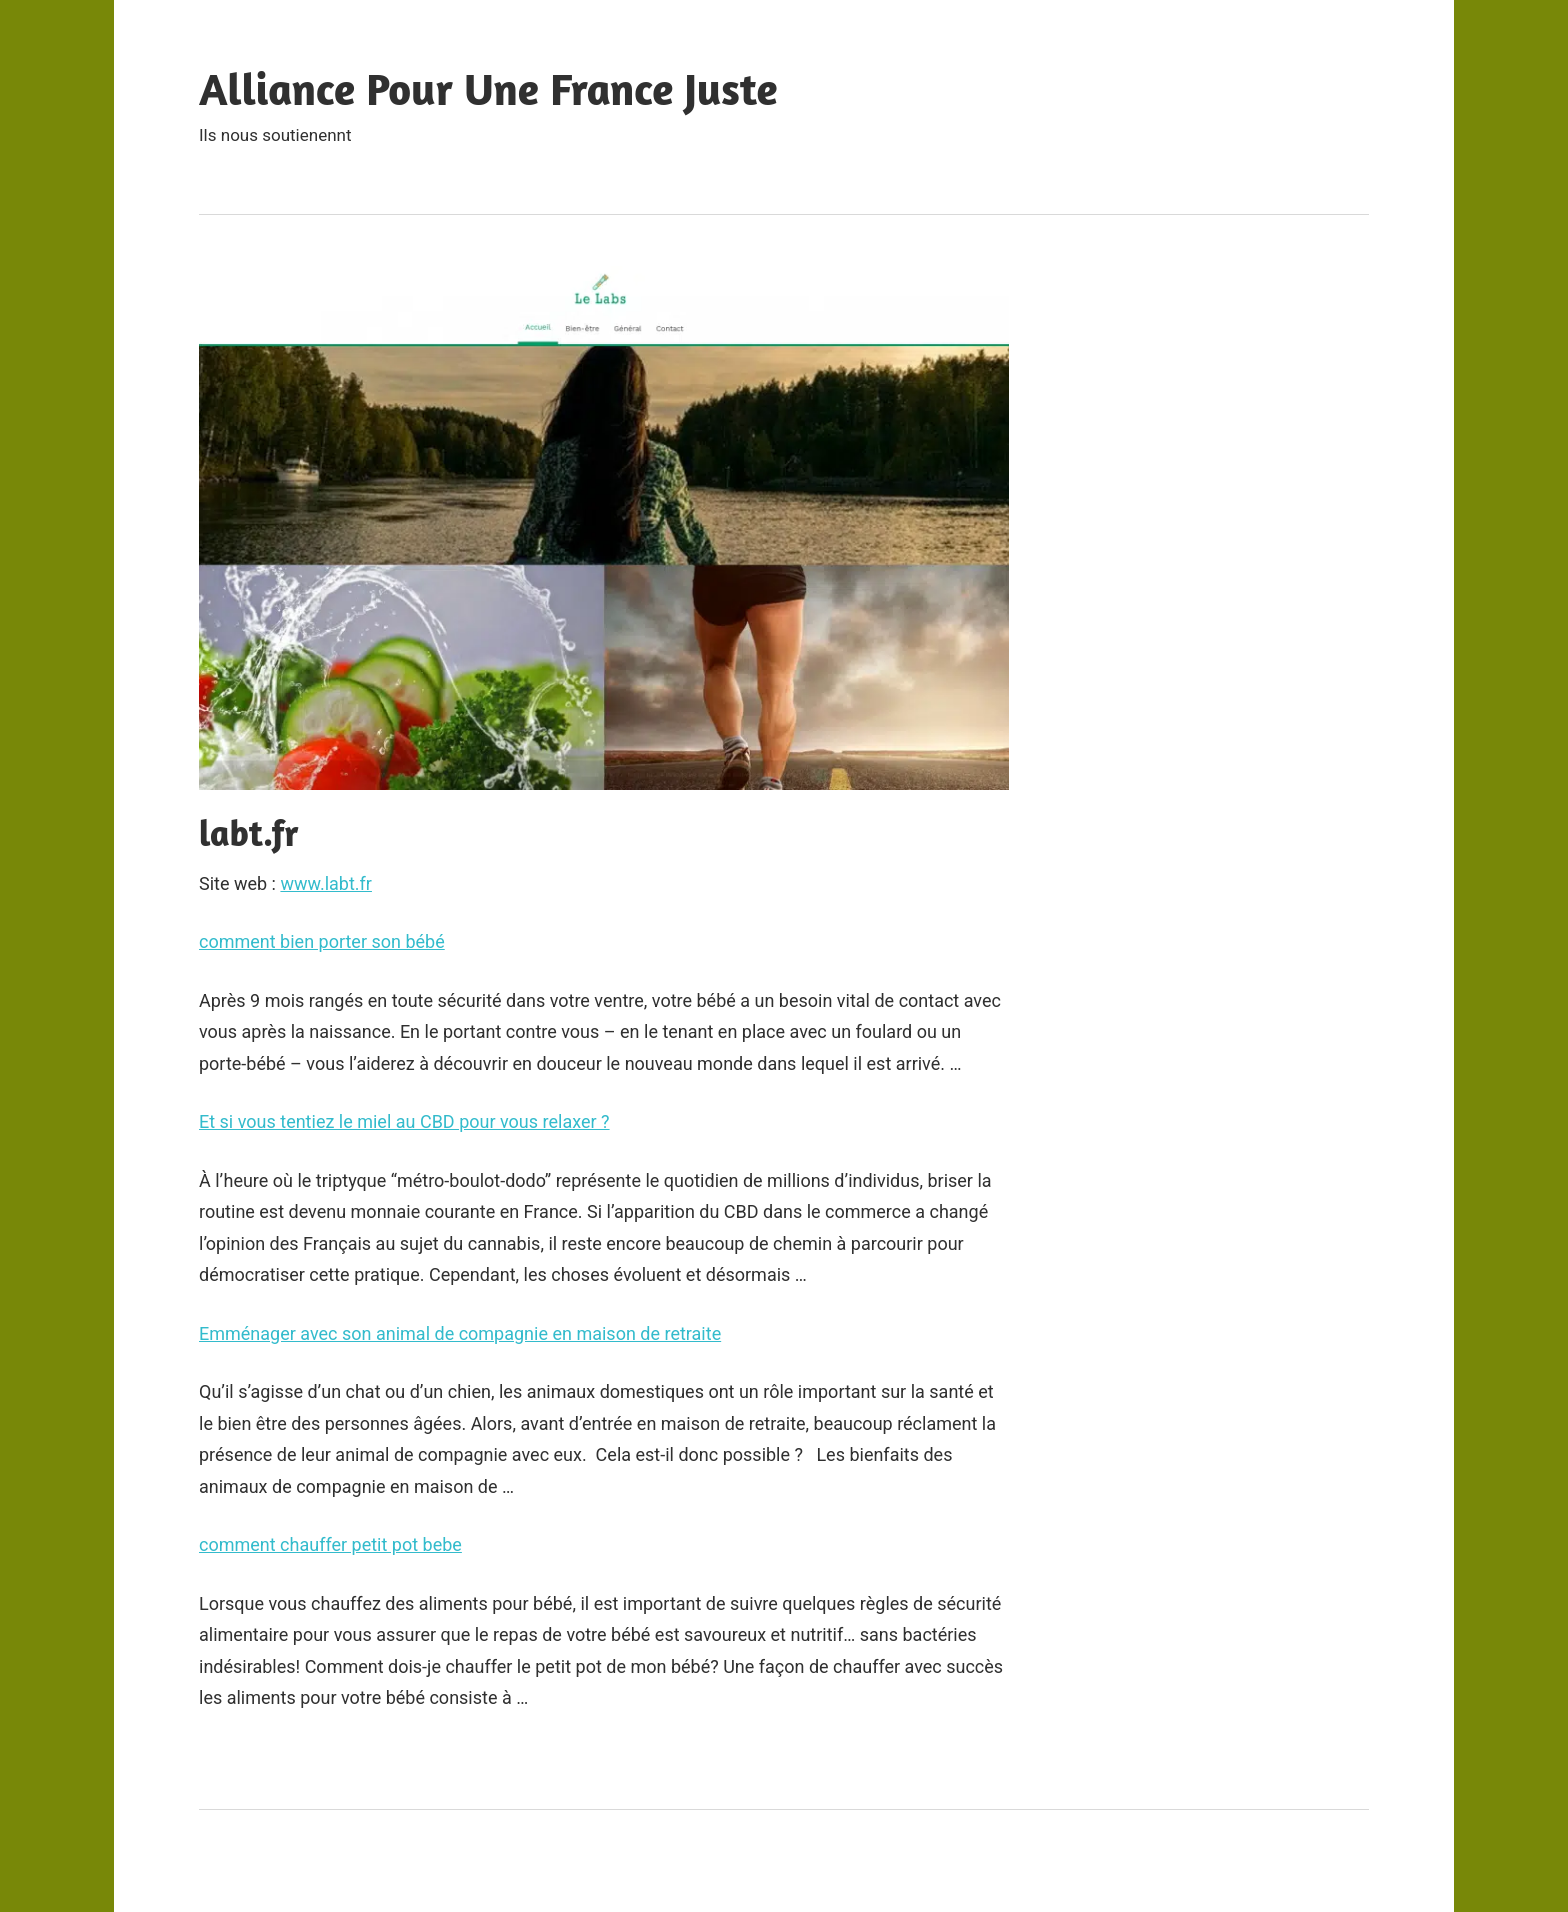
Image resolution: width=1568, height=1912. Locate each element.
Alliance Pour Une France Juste (488, 88)
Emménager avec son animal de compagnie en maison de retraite (460, 1333)
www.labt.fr (326, 883)
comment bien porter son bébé (322, 941)
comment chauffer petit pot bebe (330, 1544)
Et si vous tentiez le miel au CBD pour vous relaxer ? (404, 1121)
